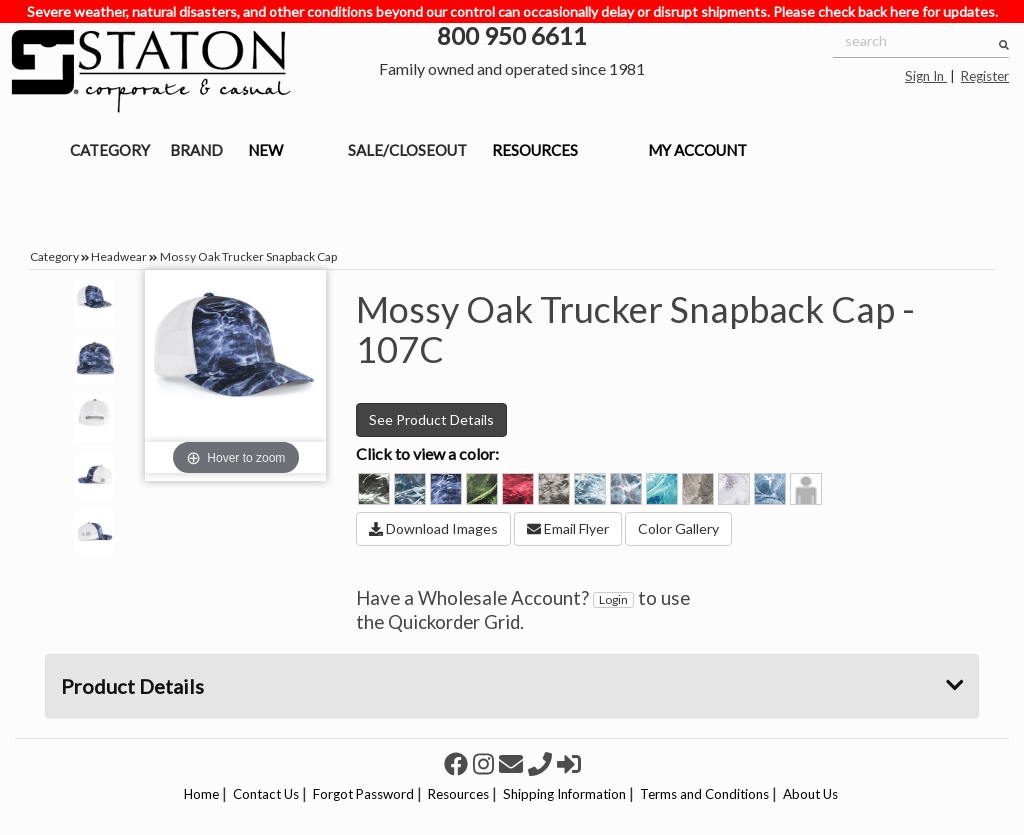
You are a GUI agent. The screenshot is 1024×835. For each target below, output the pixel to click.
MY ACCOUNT (697, 150)
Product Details (512, 686)
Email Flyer (568, 528)
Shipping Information (564, 794)
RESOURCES (535, 150)
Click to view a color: (427, 453)
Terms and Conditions (704, 794)
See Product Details (431, 419)
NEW (265, 150)
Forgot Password (363, 794)
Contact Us (266, 794)
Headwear (119, 256)
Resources (458, 794)
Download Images (433, 528)
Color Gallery (678, 528)
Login (613, 599)
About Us (810, 794)
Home (201, 794)
